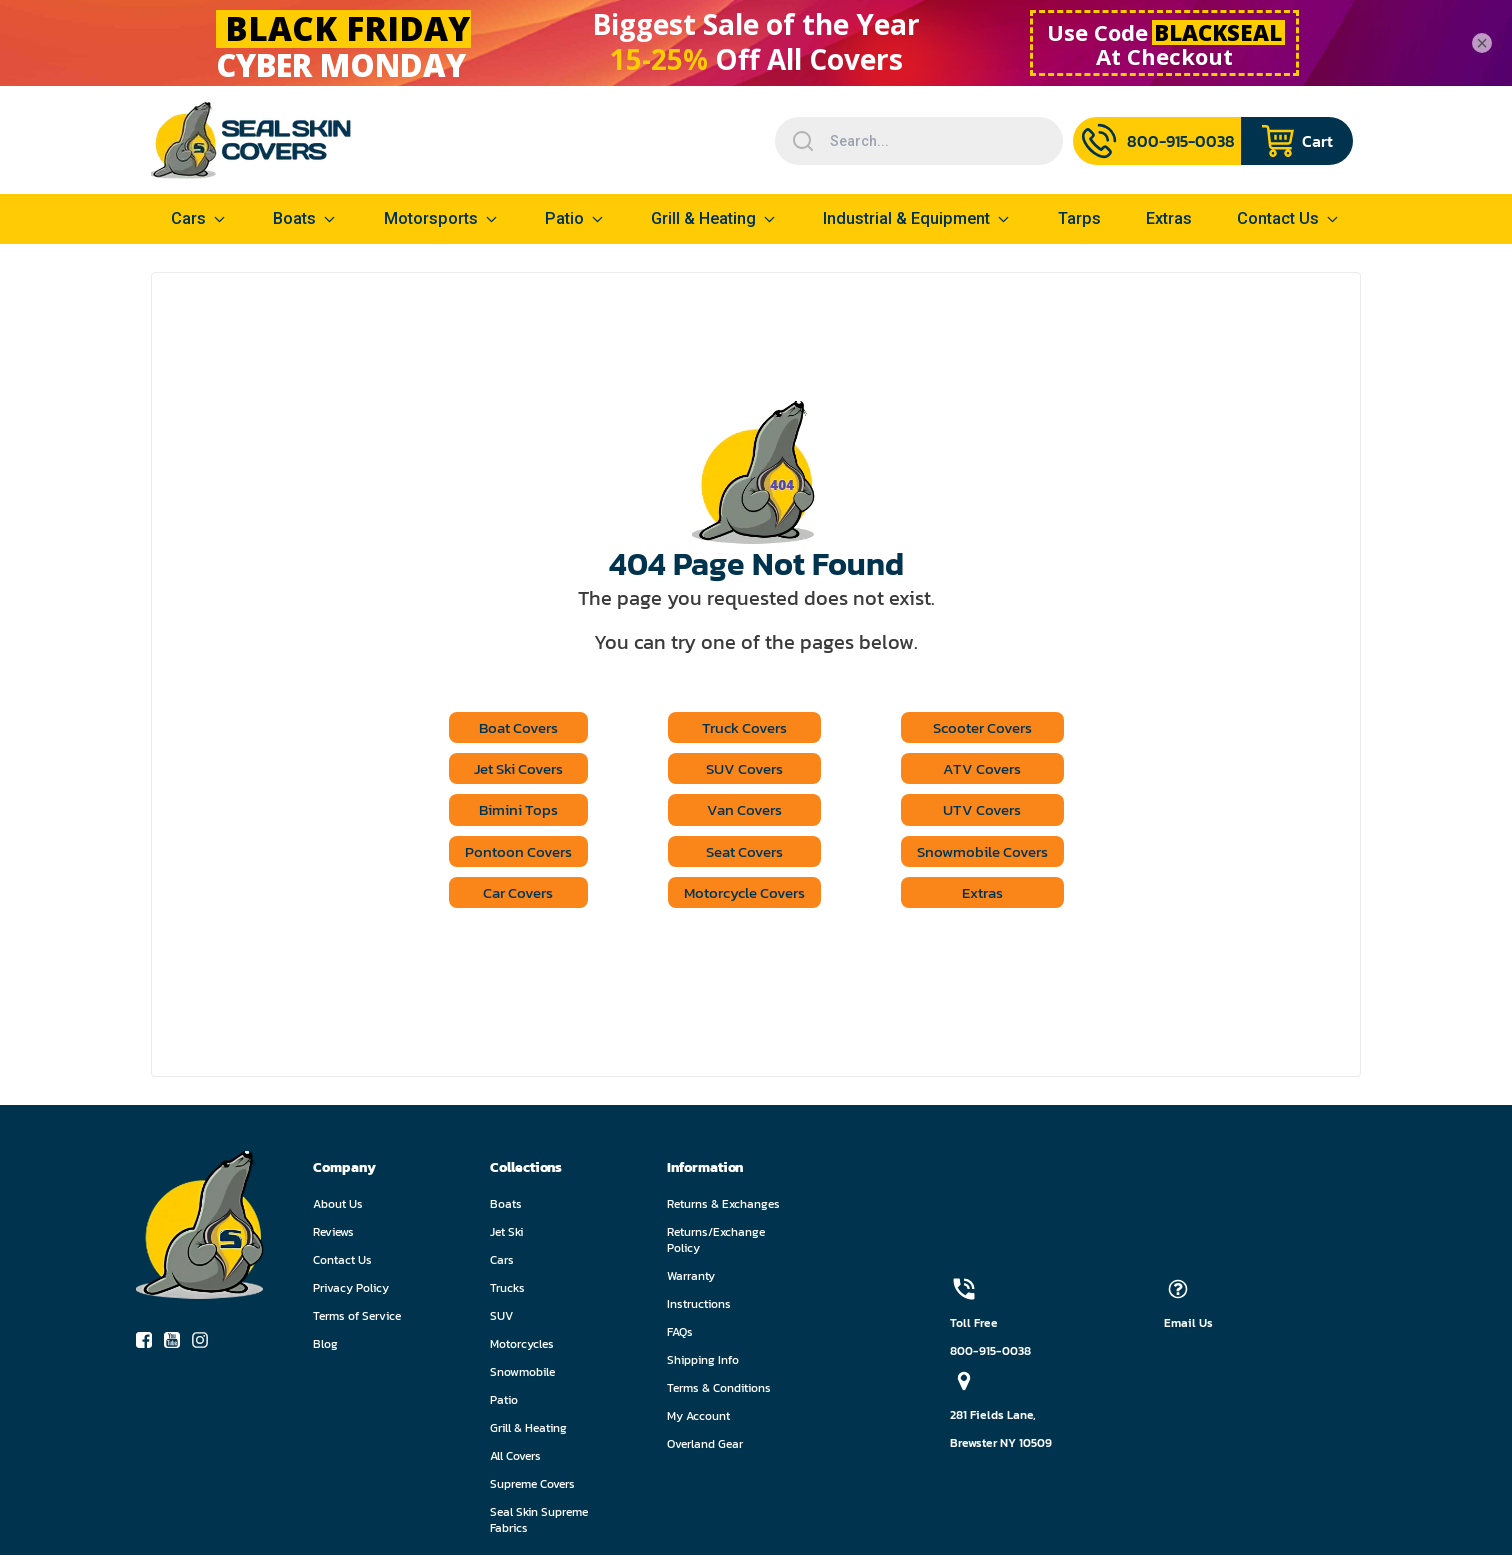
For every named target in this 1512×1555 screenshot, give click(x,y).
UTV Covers (990, 812)
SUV (501, 1320)
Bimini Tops (508, 812)
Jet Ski (506, 1236)
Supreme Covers (532, 1488)
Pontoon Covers (508, 854)
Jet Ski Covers (508, 770)
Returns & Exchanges (723, 1208)
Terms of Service (357, 1320)
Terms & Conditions (719, 1392)
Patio (564, 218)
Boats (506, 1208)
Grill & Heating (703, 218)
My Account (698, 1420)
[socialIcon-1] (178, 1348)
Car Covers (508, 896)
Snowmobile (522, 1376)
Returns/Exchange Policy (716, 1244)
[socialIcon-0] (150, 1348)
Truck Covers (742, 728)
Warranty (691, 1280)
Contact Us (342, 1264)
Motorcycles (522, 1348)
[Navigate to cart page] (1297, 141)
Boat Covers (508, 728)
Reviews (333, 1236)
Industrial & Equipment (906, 218)
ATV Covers (990, 770)
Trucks (507, 1292)
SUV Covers (742, 770)
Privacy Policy (351, 1292)
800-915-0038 (990, 1355)
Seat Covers (742, 854)
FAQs (680, 1336)
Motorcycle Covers (742, 896)
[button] (401, 1171)
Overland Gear (705, 1448)
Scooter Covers (990, 728)
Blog (325, 1348)
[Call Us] (1157, 141)
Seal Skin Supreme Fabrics (539, 1524)
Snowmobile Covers (990, 854)
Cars (502, 1264)
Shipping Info (703, 1364)
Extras (990, 896)
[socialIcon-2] (206, 1348)
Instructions (699, 1308)
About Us (338, 1208)
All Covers (515, 1460)
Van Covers (742, 812)
